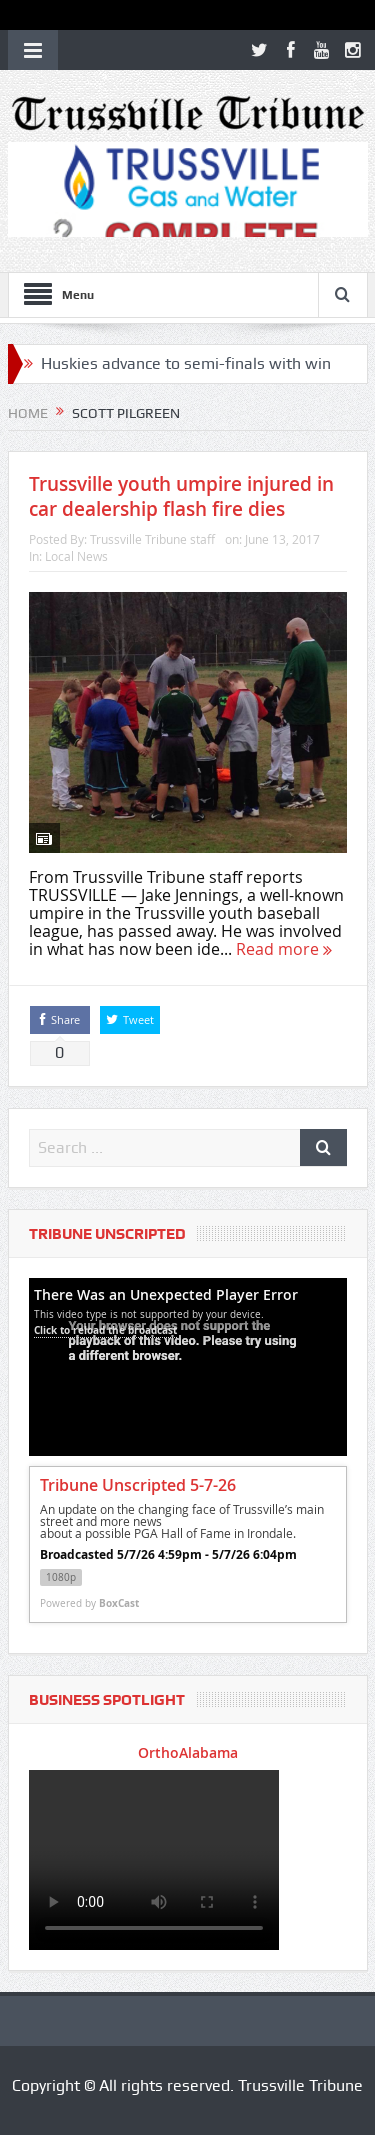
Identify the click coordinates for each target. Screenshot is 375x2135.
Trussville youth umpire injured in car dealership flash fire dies (181, 496)
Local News (76, 556)
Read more (284, 949)
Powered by (89, 1603)
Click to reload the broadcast (105, 1330)
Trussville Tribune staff (152, 539)
